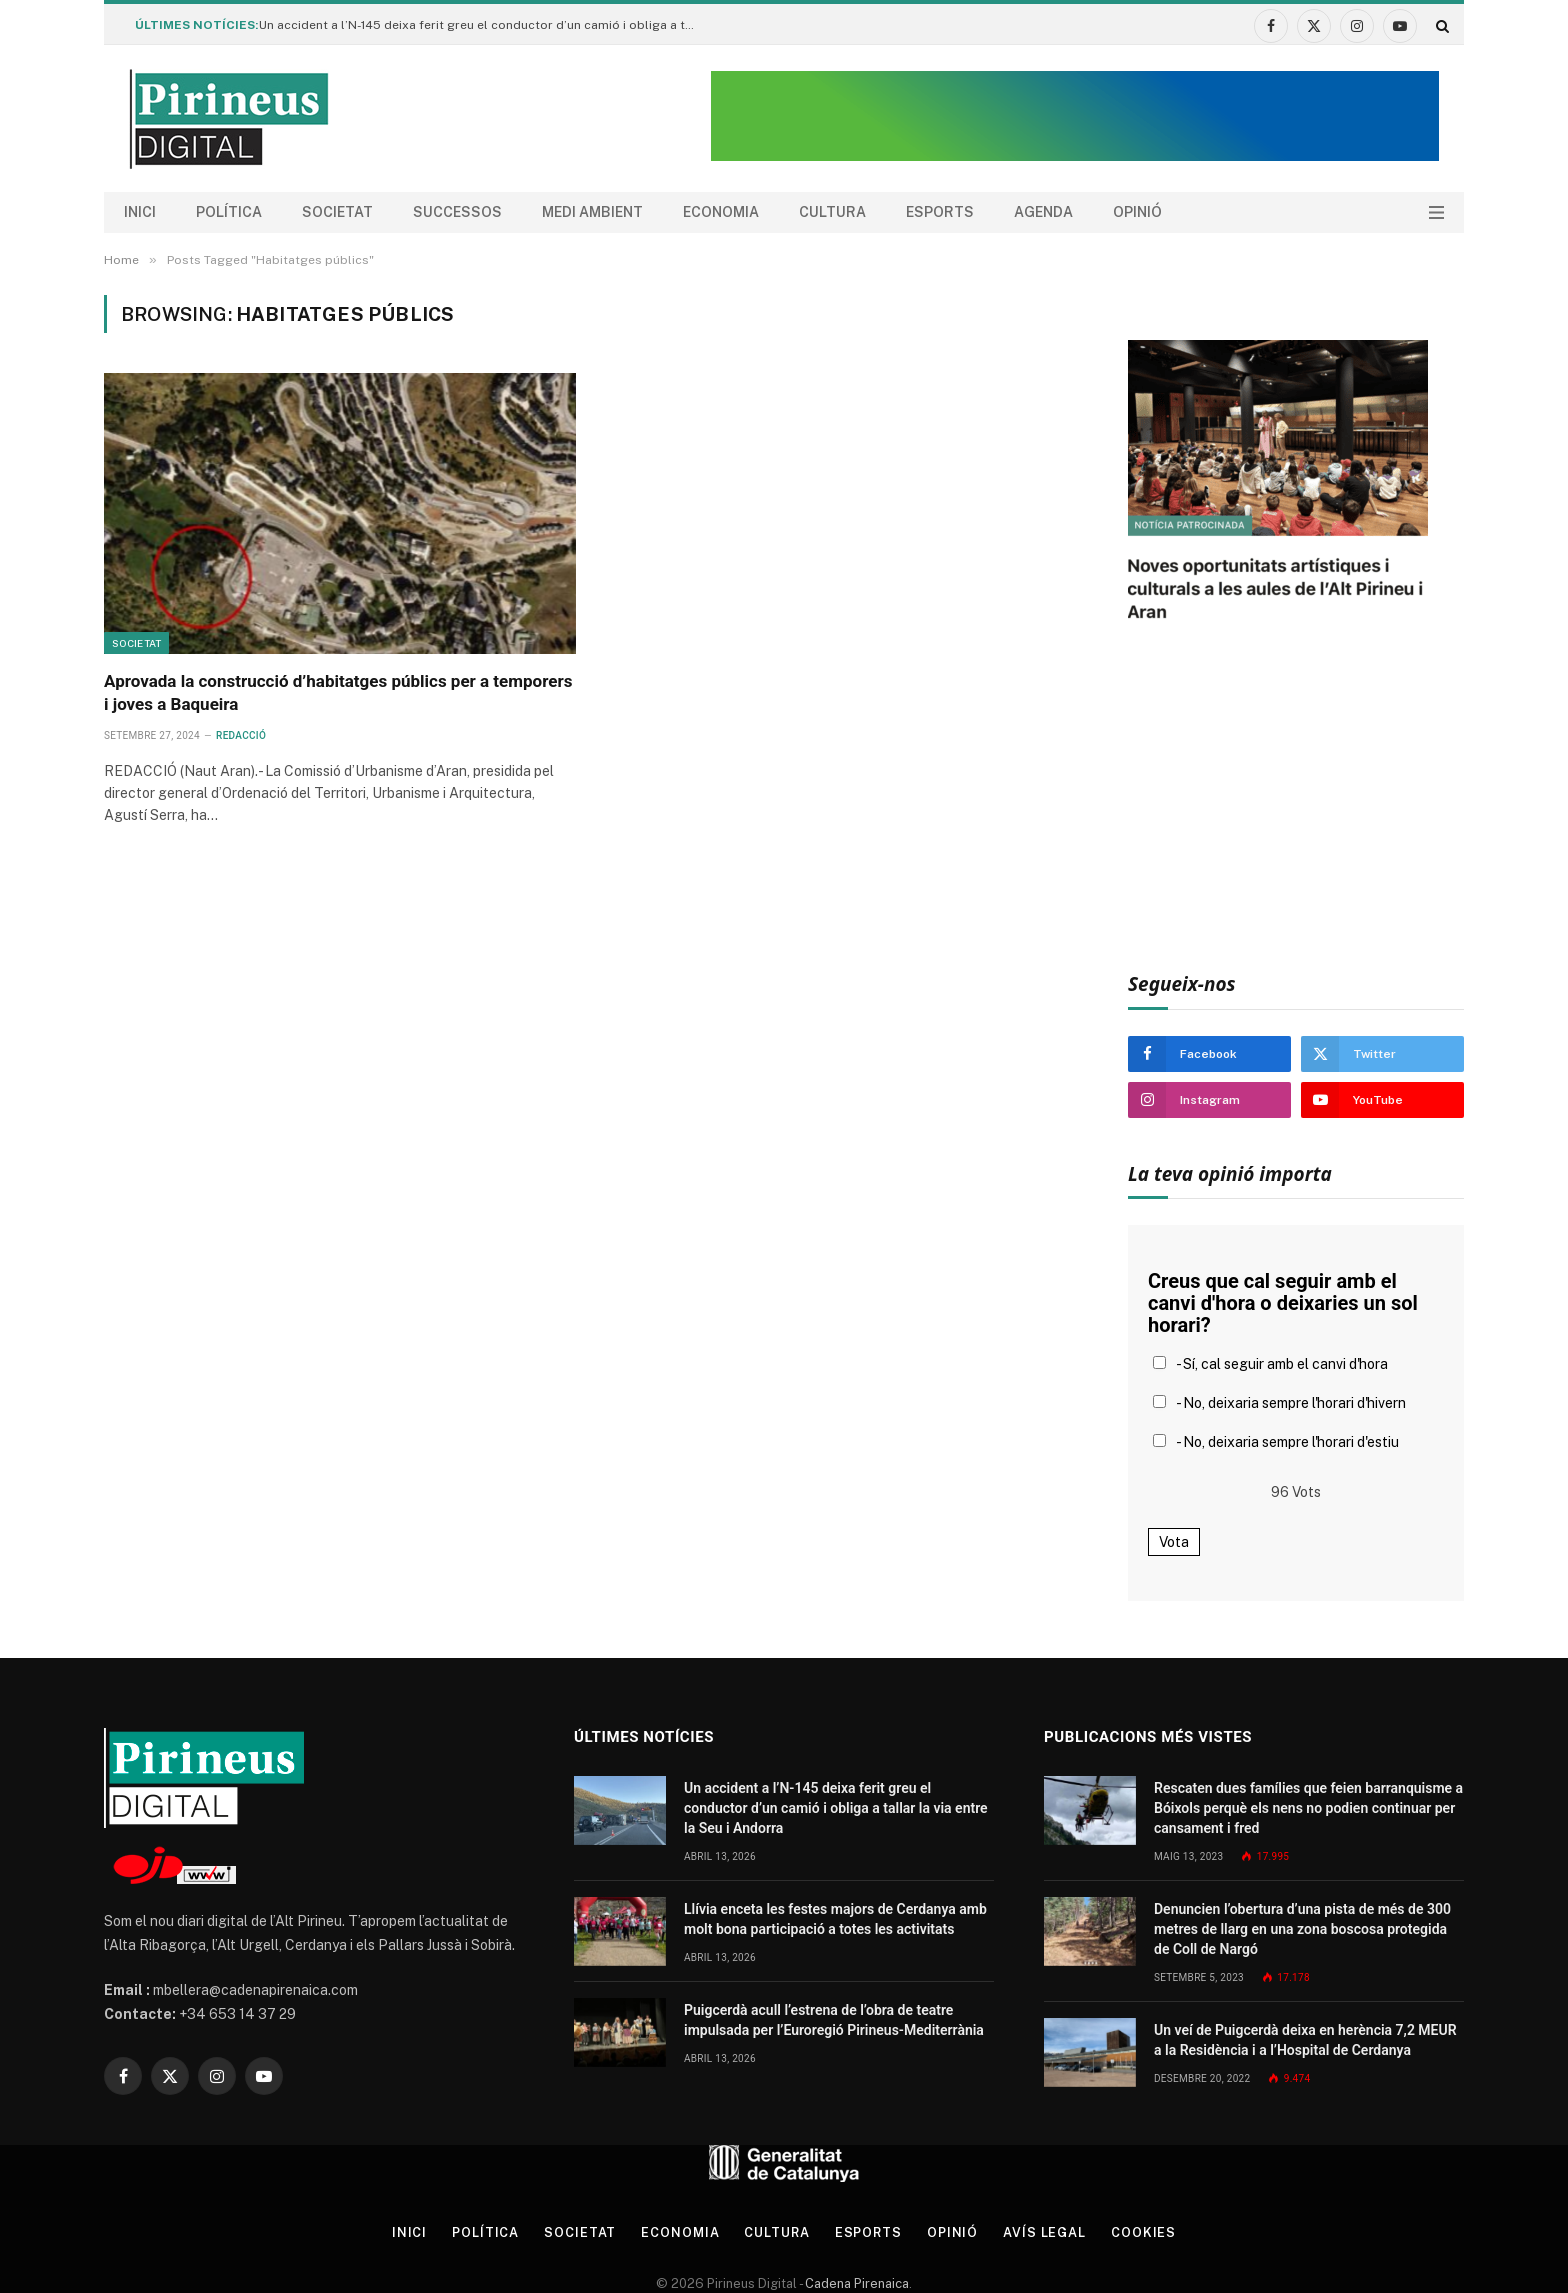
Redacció (241, 735)
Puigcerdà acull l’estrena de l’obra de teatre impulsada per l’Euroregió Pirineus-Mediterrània (834, 2020)
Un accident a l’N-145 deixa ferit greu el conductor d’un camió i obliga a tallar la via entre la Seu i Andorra (484, 25)
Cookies (1147, 2232)
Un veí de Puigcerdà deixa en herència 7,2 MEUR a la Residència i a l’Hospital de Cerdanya (1305, 2040)
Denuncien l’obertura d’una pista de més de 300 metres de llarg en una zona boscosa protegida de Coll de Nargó (1302, 1929)
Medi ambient (592, 212)
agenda (1043, 212)
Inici (140, 212)
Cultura (832, 212)
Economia (721, 212)
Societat (337, 212)
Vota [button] (1174, 1542)
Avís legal (1048, 2232)
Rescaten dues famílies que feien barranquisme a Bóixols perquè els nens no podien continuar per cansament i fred (1308, 1808)
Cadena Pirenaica (855, 2282)
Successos (457, 212)
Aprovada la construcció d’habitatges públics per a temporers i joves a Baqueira (338, 692)
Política (229, 212)
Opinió (1137, 212)
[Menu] (1436, 212)
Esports (940, 212)
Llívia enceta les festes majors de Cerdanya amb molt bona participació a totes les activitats (835, 1919)
